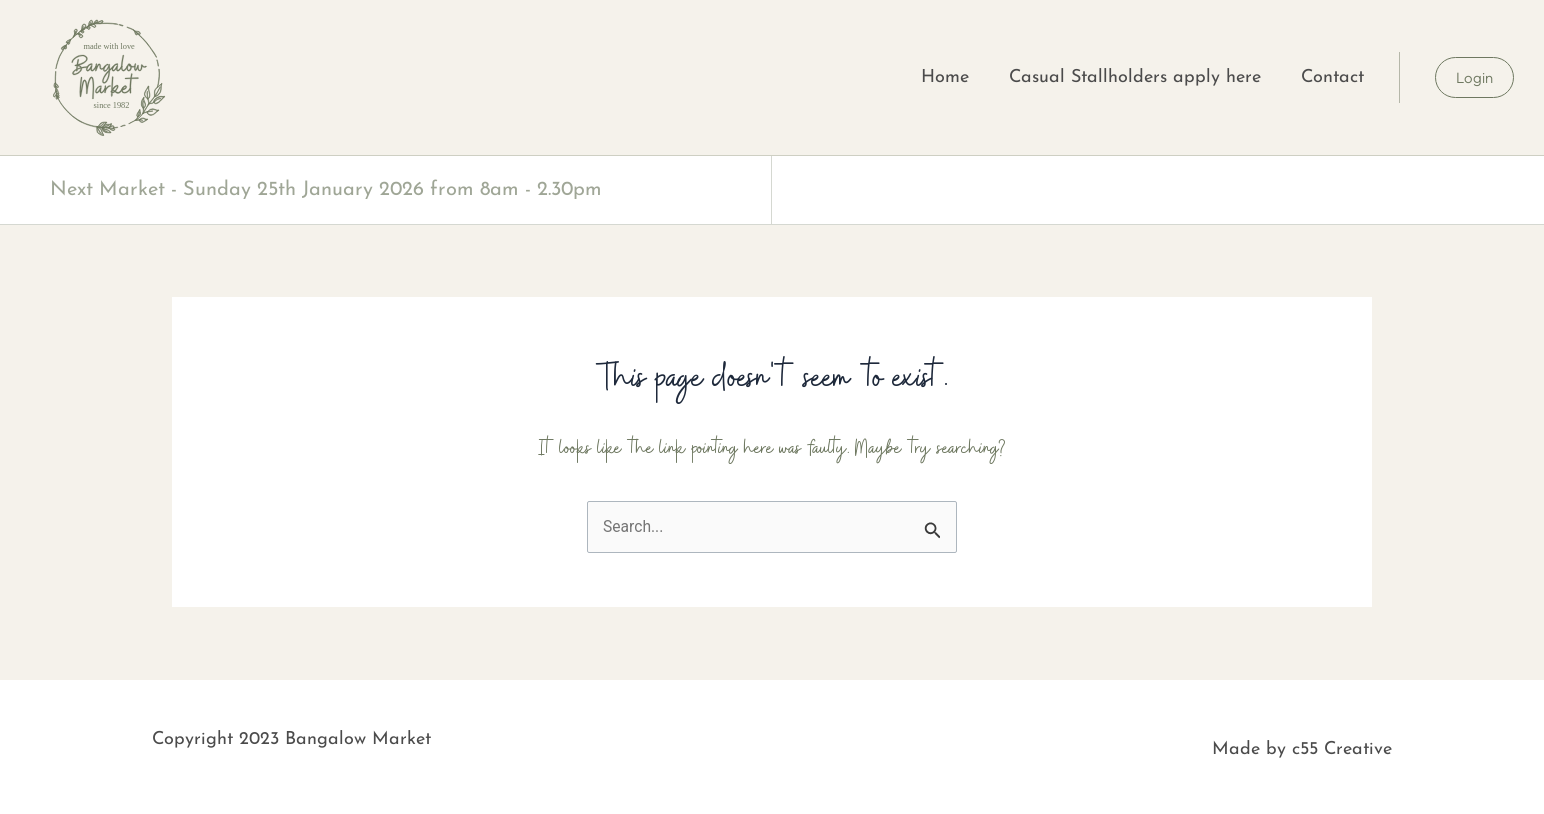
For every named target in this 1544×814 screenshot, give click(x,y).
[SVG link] (107, 77)
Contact (1332, 77)
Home (945, 77)
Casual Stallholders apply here (1135, 77)
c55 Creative (1342, 750)
